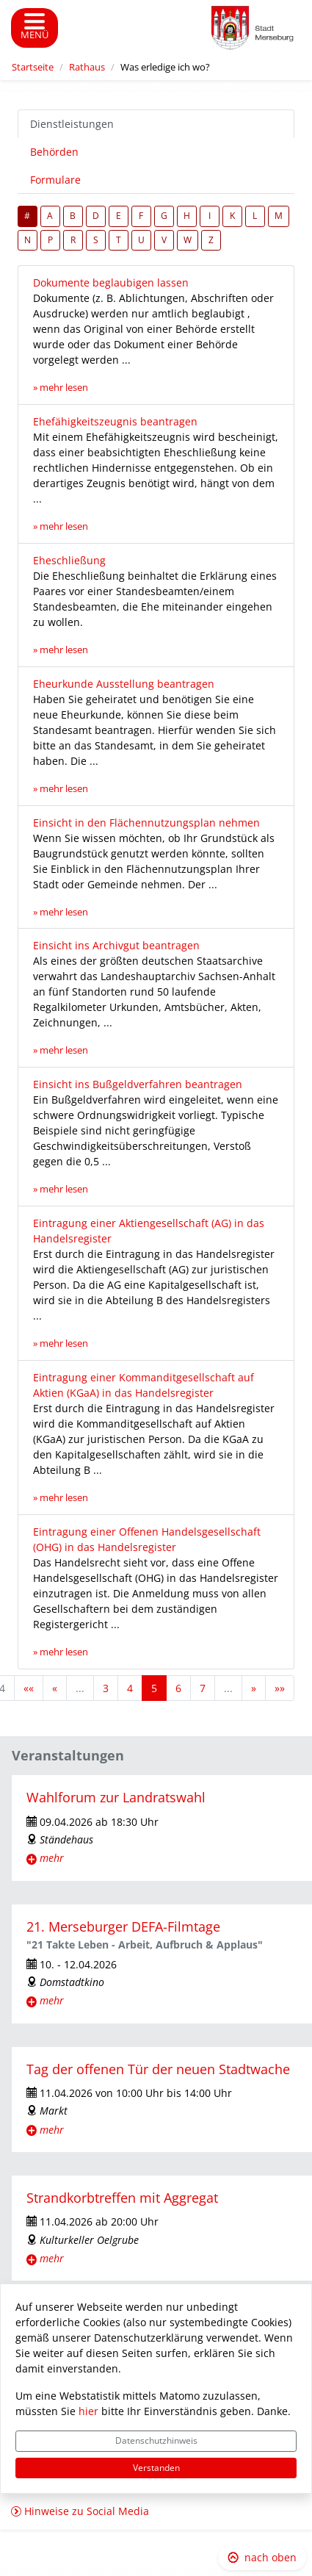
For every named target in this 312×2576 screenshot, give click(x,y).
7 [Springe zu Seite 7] (203, 1688)
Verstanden (156, 2467)
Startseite (33, 67)
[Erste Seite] (28, 1688)
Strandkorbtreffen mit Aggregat (122, 2197)
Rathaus (87, 67)
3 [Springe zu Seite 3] (106, 1688)
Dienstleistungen (72, 124)
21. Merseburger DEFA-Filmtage (123, 1926)
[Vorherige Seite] (55, 1688)
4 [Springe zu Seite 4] (130, 1688)
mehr (52, 1858)
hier (88, 2411)
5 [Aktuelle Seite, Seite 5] (154, 1688)
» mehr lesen (60, 387)
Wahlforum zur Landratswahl (116, 1797)
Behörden (54, 152)
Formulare (55, 180)
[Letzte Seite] (279, 1688)
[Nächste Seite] (254, 1688)
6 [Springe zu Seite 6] (178, 1688)
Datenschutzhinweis (156, 2440)
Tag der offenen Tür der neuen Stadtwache (158, 2069)
